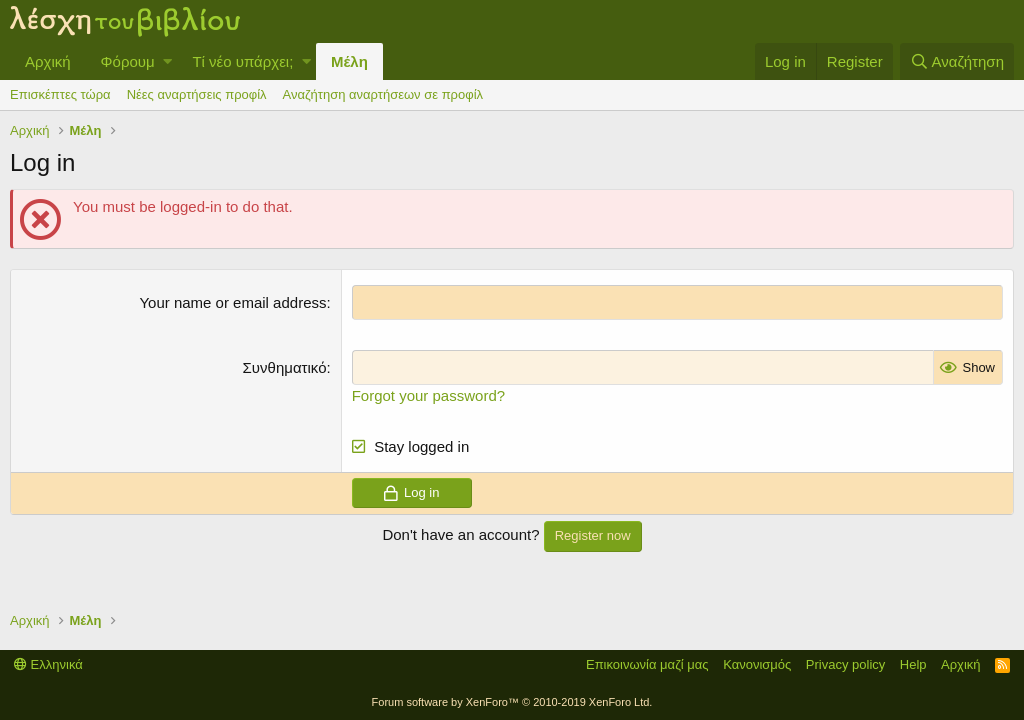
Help (913, 664)
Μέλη (349, 61)
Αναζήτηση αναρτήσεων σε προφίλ (383, 94)
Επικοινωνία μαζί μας (647, 664)
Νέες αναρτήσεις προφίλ (197, 94)
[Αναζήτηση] (957, 61)
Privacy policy (845, 664)
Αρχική (48, 61)
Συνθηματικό (285, 367)
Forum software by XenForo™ (512, 702)
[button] (167, 61)
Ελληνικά (48, 664)
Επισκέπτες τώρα (60, 94)
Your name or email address (232, 302)
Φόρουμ (128, 61)
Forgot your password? (428, 395)
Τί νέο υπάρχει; (242, 61)
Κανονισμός (757, 664)
